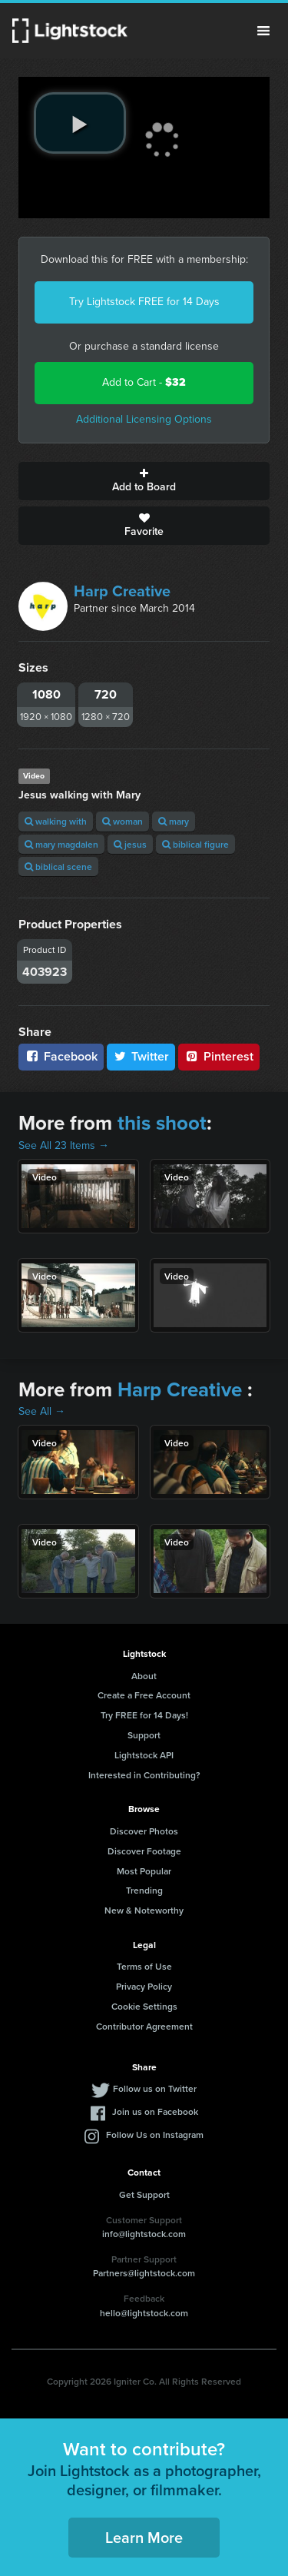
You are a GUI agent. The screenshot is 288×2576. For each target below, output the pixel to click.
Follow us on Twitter (155, 2088)
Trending (144, 1890)
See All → (41, 1411)
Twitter (141, 1056)
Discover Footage (144, 1850)
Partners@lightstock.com (144, 2272)
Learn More (144, 2537)
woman (122, 821)
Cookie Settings (144, 2006)
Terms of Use (144, 1966)
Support (144, 1734)
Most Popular (144, 1870)
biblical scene (58, 866)
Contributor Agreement (144, 2026)
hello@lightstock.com (144, 2312)
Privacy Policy (144, 1986)
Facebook (61, 1056)
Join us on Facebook (155, 2111)
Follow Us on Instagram (155, 2134)
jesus (130, 844)
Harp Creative (122, 591)
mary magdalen (61, 844)
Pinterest (218, 1056)
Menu (263, 30)
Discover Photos (144, 1830)
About (144, 1675)
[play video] (80, 123)
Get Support (144, 2194)
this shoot (162, 1122)
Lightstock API (144, 1754)
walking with (56, 821)
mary (173, 821)
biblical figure (195, 844)
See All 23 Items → (63, 1145)
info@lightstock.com (144, 2233)
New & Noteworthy (144, 1910)
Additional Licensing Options (144, 419)
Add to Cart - (144, 382)
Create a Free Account (144, 1694)
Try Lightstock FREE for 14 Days (144, 302)
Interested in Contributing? (144, 1774)
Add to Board (144, 481)
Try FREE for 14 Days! (144, 1714)
